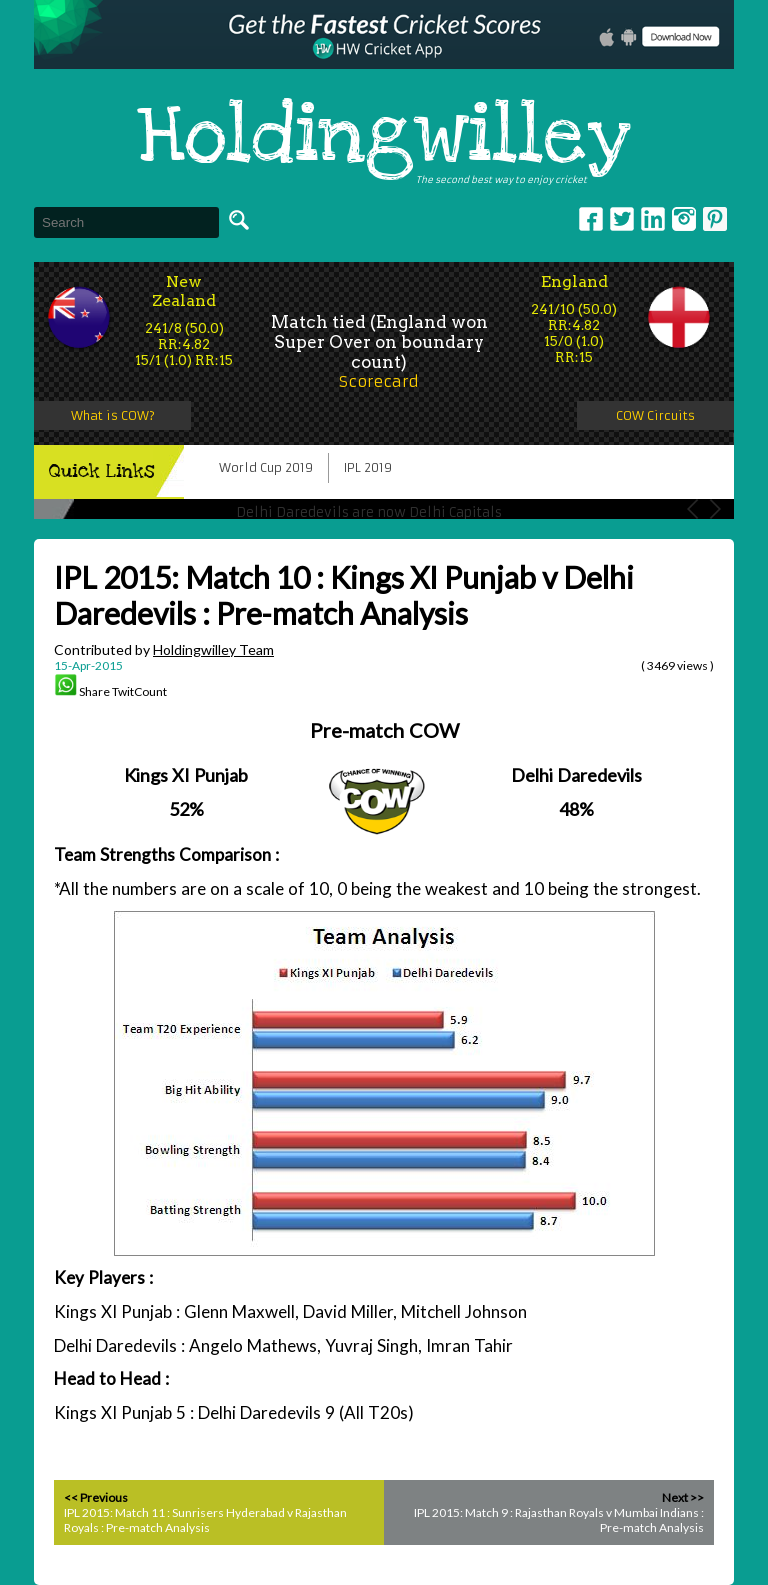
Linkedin (653, 219)
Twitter (622, 219)
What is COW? (113, 415)
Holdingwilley (384, 138)
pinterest (715, 219)
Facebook (591, 219)
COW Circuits (655, 415)
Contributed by (164, 649)
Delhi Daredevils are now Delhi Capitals (369, 512)
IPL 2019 (368, 467)
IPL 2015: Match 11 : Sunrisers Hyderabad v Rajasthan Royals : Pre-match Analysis (205, 1520)
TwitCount (139, 691)
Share (94, 691)
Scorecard (379, 381)
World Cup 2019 (266, 467)
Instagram (684, 219)
